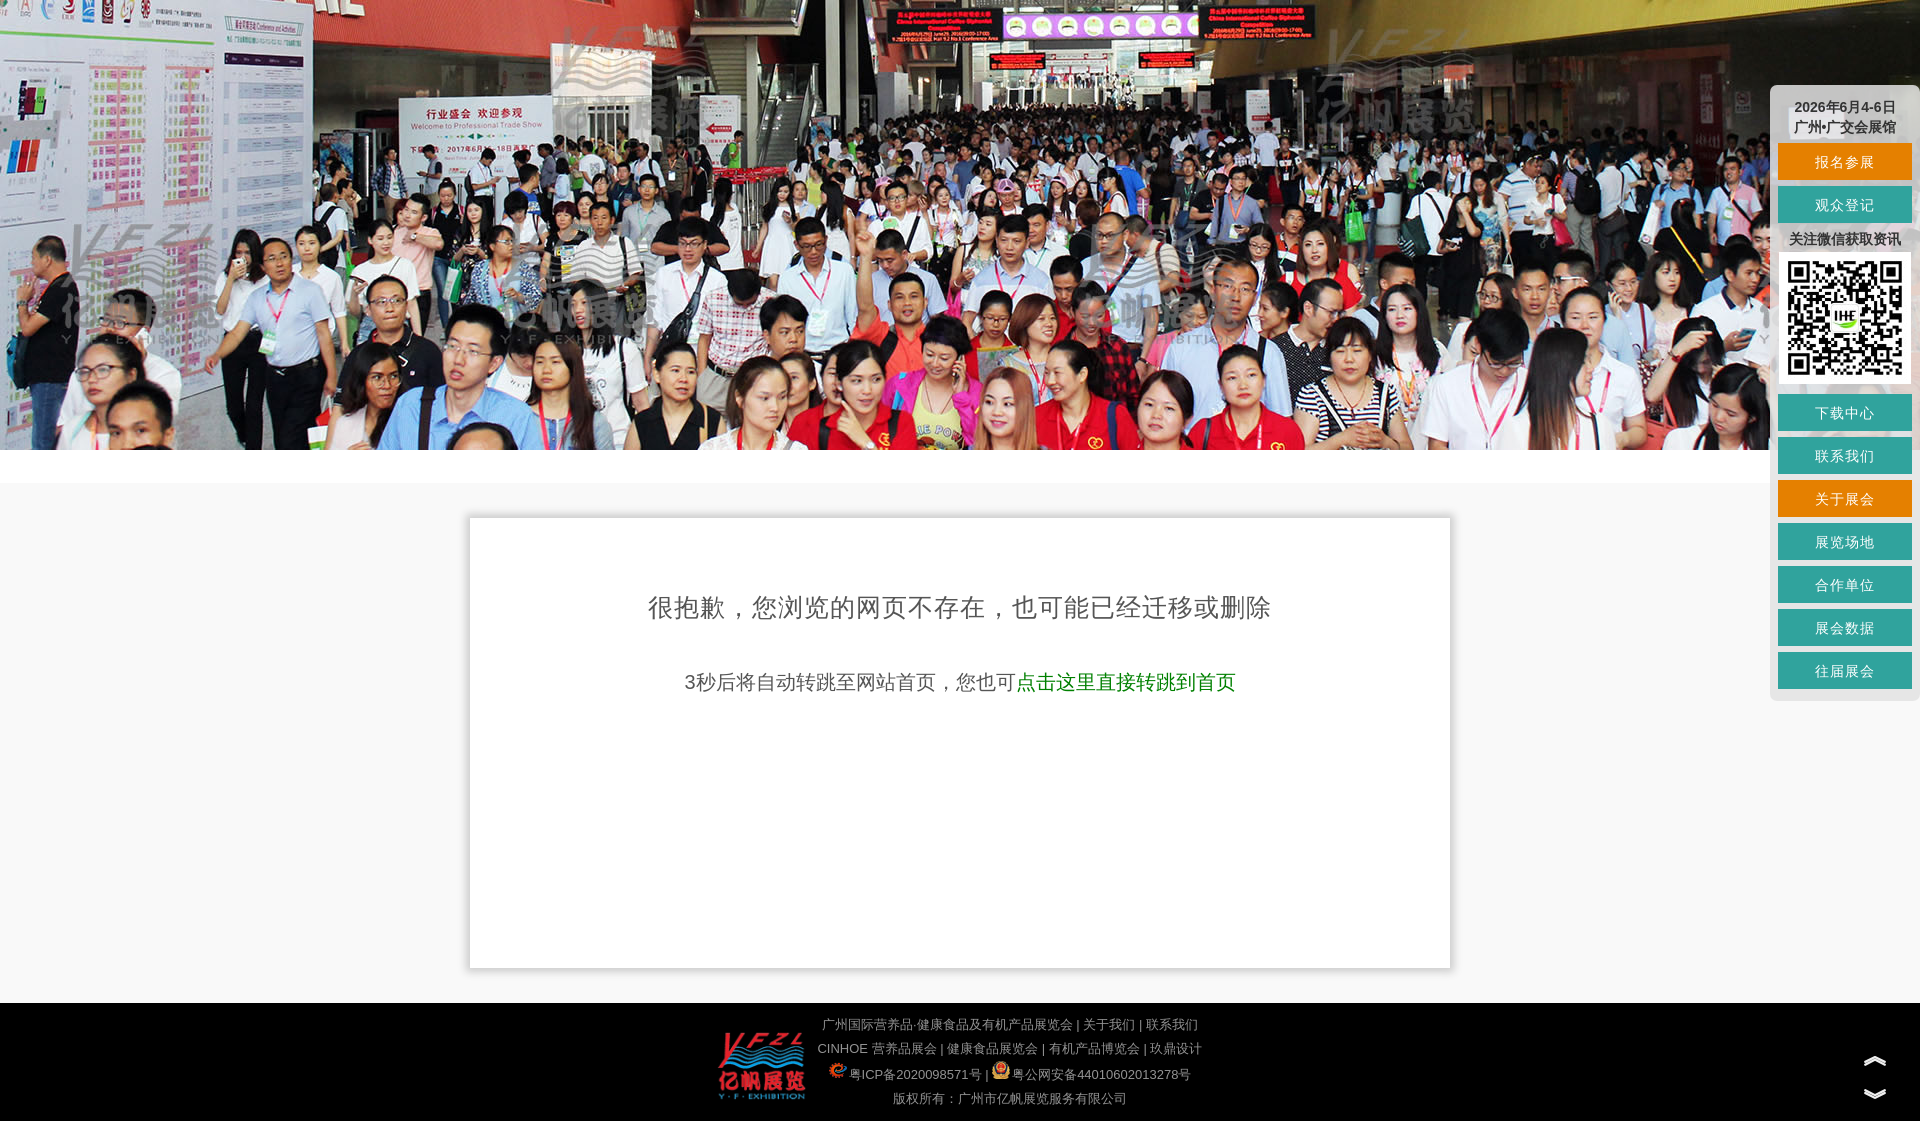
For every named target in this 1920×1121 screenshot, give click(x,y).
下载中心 (1845, 413)
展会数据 (1845, 628)
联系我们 (1172, 1024)
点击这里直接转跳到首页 (1126, 682)
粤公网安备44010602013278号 (1091, 1074)
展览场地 (1845, 542)
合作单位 (1845, 585)
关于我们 (1109, 1024)
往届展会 (1845, 671)
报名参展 (1845, 162)
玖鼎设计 (1176, 1048)
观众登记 (1845, 205)
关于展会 (1845, 499)
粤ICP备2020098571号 (905, 1074)
